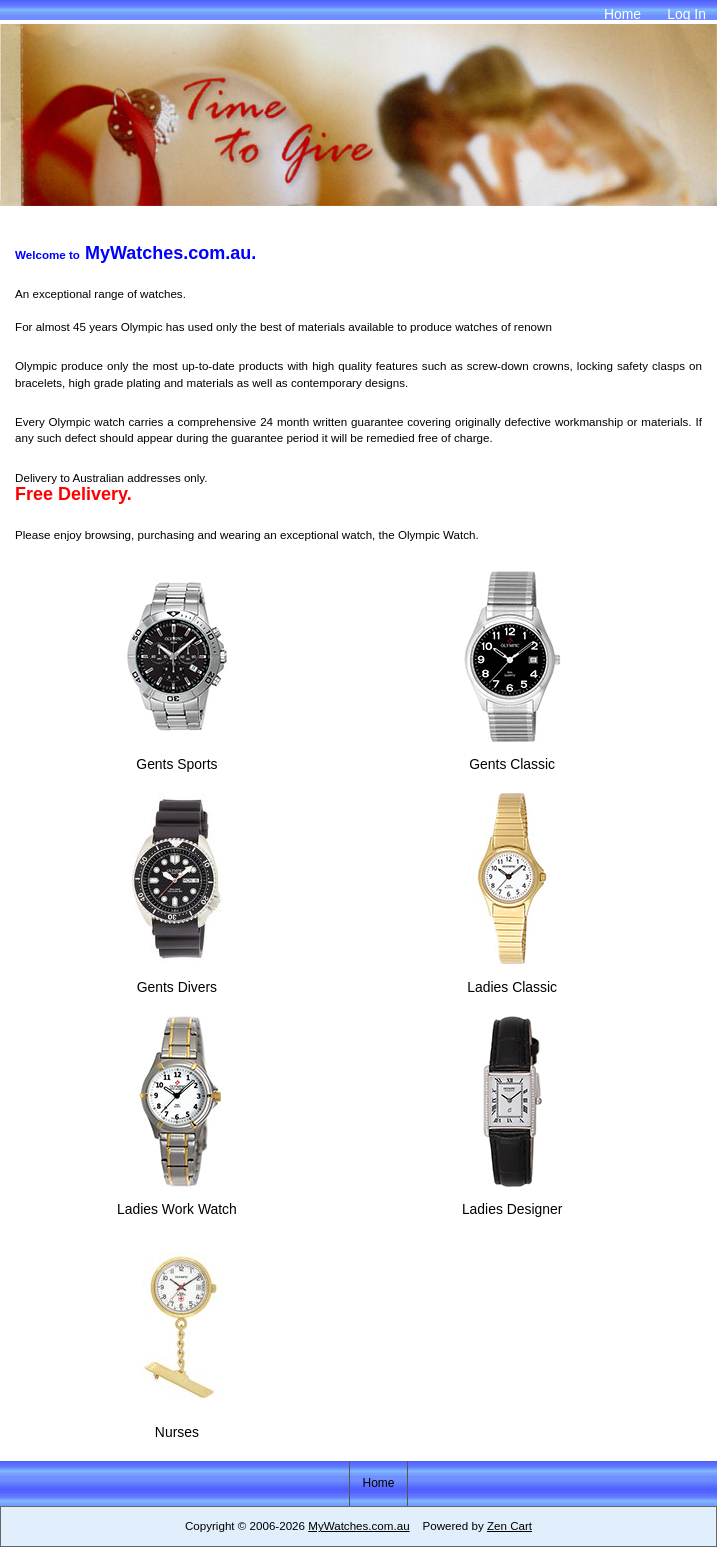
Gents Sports (177, 755)
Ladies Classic (512, 977)
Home (622, 14)
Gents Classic (512, 755)
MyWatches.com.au (358, 1525)
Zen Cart (509, 1525)
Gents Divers (177, 977)
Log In (686, 14)
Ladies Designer (512, 1200)
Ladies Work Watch (177, 1200)
